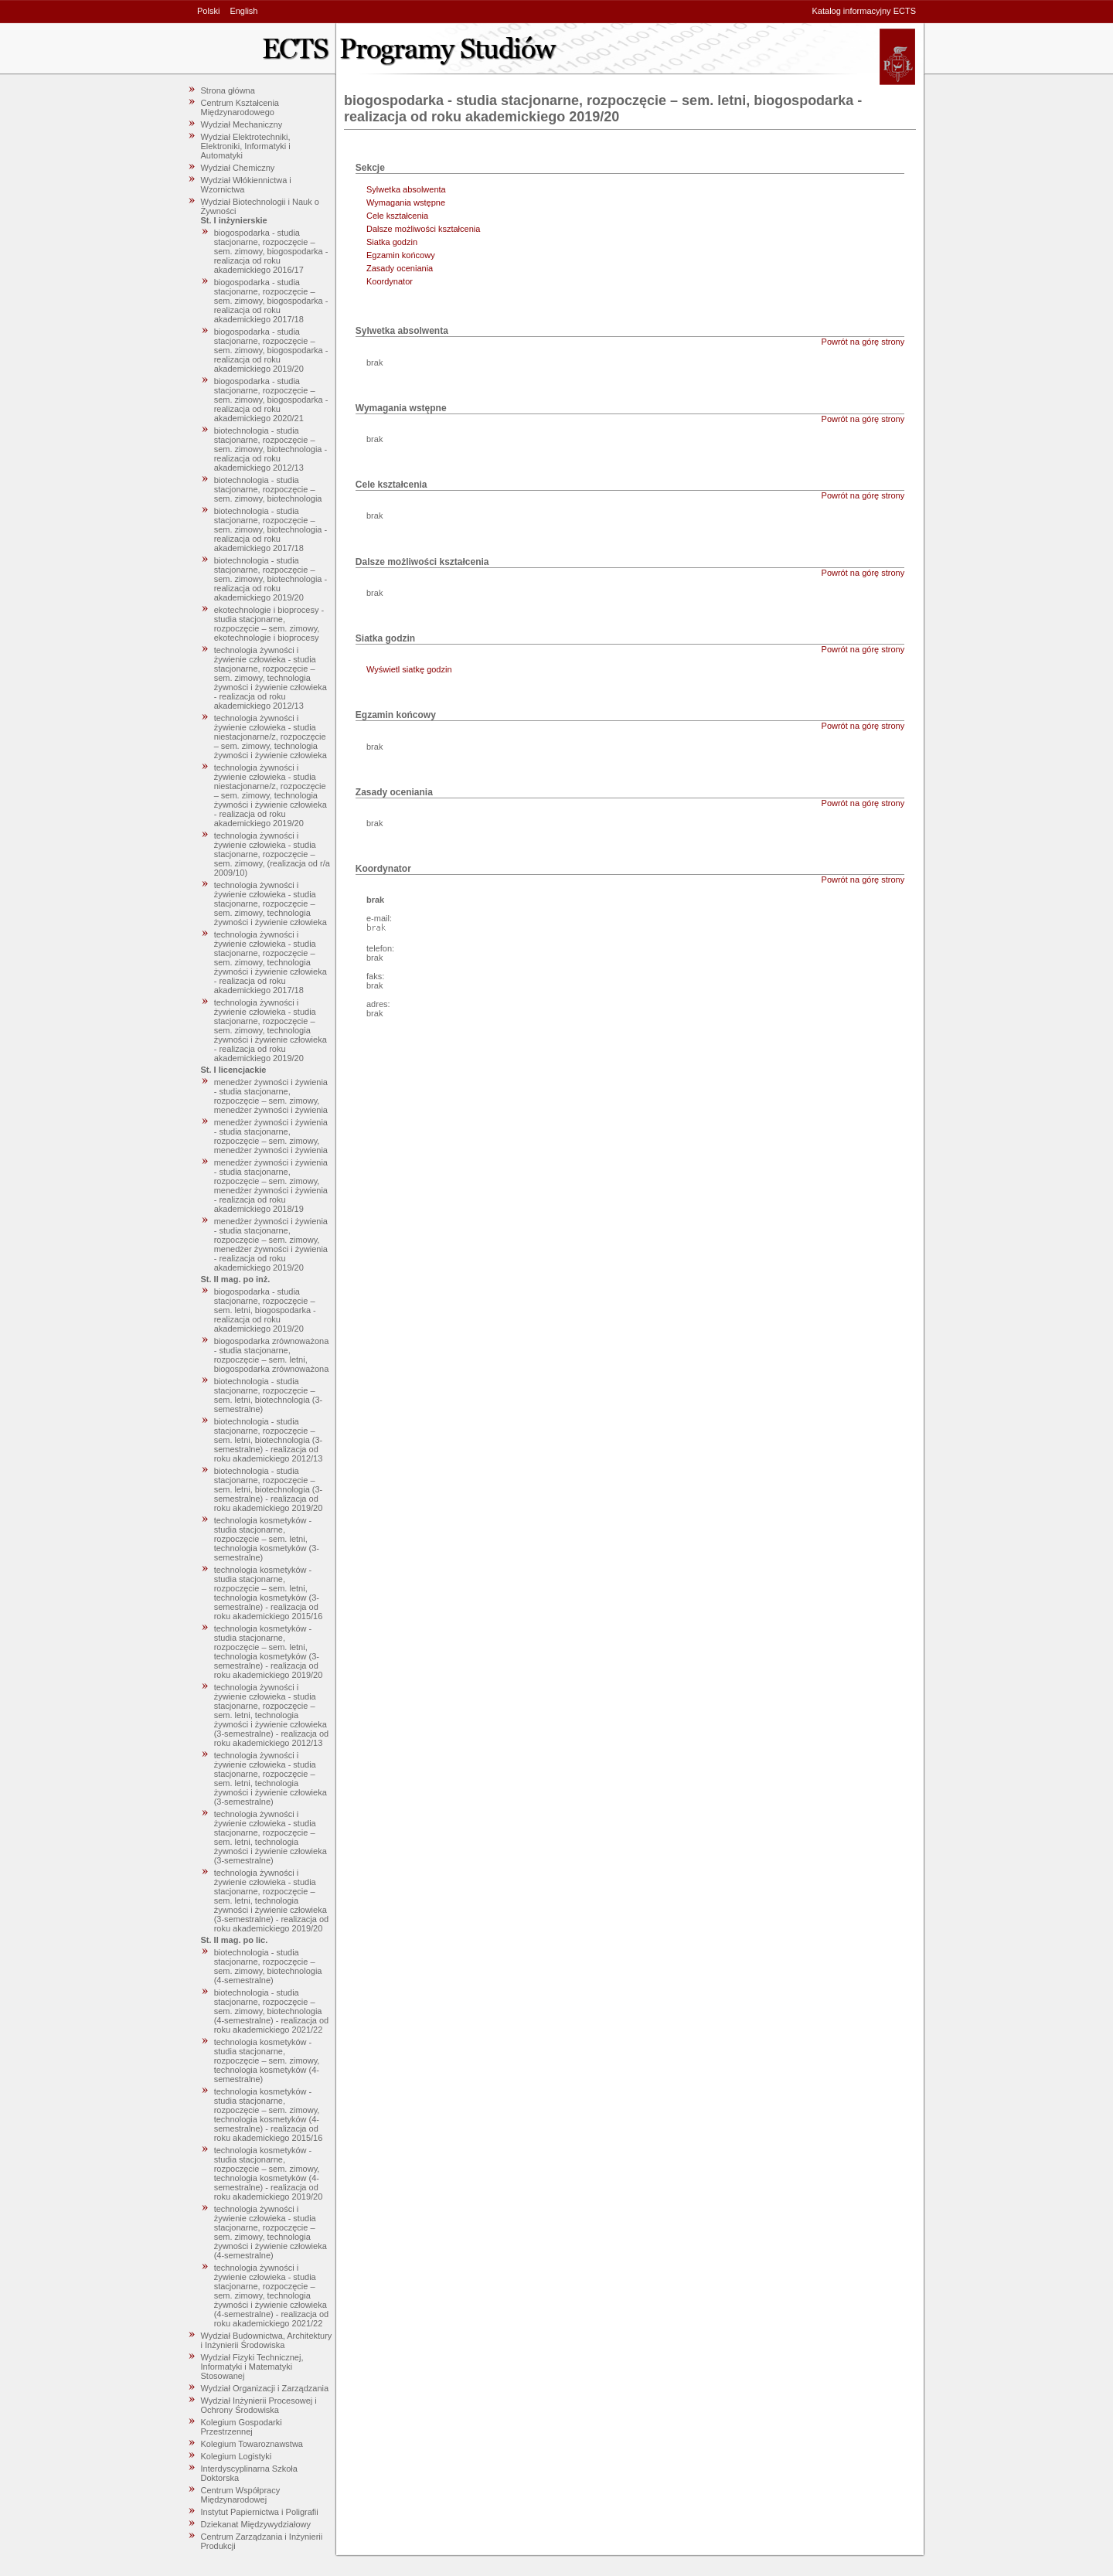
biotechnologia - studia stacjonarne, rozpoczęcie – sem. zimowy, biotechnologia (268, 489)
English (243, 10)
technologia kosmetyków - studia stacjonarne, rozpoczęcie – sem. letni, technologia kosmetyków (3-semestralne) (266, 1539)
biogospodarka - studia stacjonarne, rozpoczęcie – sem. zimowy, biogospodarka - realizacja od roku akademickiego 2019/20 (271, 350)
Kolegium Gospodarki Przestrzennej (241, 2427)
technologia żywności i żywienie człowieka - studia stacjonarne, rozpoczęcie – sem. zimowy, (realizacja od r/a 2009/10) (272, 854)
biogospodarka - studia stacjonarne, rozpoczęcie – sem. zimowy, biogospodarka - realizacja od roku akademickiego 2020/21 (271, 399)
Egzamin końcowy (400, 255)
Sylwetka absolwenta (406, 189)
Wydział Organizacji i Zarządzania (265, 2388)
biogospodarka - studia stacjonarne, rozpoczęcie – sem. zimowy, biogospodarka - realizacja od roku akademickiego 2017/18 (271, 300)
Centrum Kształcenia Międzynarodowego (240, 107)
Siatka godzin (391, 242)
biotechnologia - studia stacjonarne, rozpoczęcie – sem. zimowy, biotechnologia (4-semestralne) (268, 1966)
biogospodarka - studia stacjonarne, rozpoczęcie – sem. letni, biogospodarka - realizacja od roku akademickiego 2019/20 (265, 1310)
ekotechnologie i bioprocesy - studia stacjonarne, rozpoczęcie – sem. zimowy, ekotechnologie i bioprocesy (269, 623)
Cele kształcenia (397, 215)
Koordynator (389, 281)
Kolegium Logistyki (236, 2456)
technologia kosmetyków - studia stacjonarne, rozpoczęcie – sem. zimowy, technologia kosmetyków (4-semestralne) (267, 2060)
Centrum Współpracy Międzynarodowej (241, 2495)
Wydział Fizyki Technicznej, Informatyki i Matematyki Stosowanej (252, 2366)
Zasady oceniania (399, 268)
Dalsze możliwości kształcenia (423, 228)
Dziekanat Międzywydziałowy (256, 2524)
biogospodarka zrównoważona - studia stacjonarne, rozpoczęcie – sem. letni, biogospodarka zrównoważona (271, 1354)
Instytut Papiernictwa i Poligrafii (259, 2511)
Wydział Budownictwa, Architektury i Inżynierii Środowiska (266, 2340)
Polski (208, 10)
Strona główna (228, 90)
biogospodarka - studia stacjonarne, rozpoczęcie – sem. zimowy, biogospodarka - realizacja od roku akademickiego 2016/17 (271, 251)
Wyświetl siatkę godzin (409, 669)
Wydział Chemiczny (238, 167)
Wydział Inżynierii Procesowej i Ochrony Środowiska (259, 2405)
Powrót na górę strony (863, 341)
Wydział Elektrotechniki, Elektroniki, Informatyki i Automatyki (246, 146)
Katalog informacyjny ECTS (864, 10)
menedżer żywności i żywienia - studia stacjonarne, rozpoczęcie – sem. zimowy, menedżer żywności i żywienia (271, 1095)
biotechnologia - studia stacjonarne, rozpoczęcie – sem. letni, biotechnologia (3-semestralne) (268, 1395)
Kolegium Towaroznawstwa (252, 2443)
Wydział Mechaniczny (242, 124)
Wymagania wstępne (405, 202)
